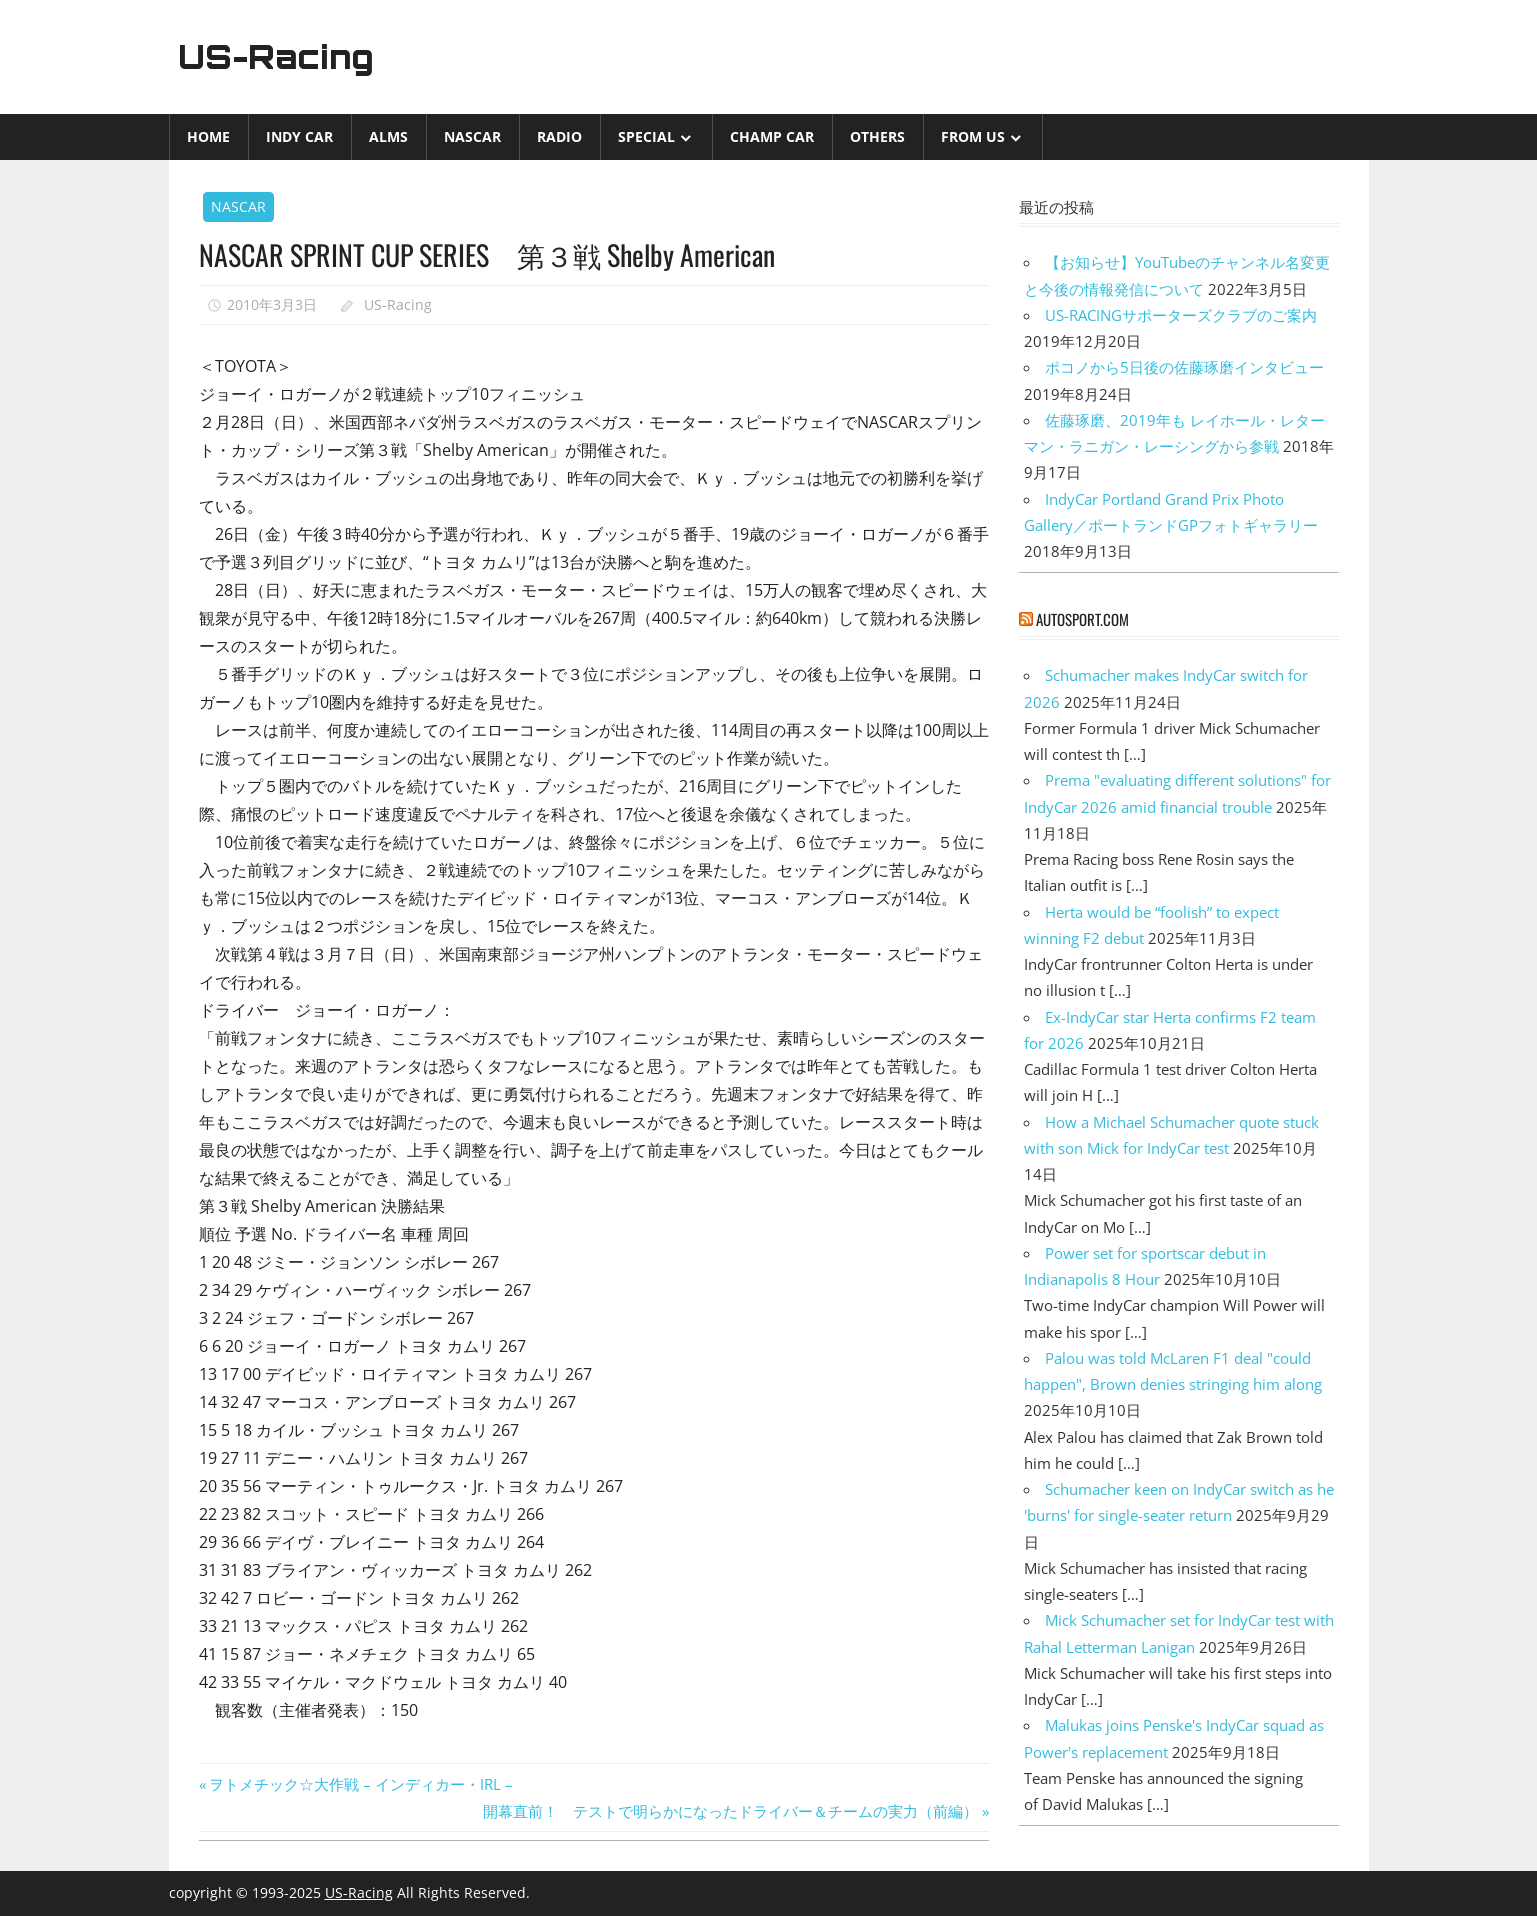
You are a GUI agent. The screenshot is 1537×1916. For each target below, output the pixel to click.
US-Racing (276, 57)
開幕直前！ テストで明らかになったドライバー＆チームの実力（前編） (730, 1811)
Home (208, 136)
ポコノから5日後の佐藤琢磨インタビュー (1184, 367)
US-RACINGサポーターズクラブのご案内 (1181, 315)
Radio (559, 136)
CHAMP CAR (772, 136)
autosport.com (1082, 619)
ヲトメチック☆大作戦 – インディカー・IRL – (360, 1784)
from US (973, 136)
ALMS (388, 136)
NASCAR (472, 136)
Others (877, 136)
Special (646, 136)
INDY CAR (299, 136)
